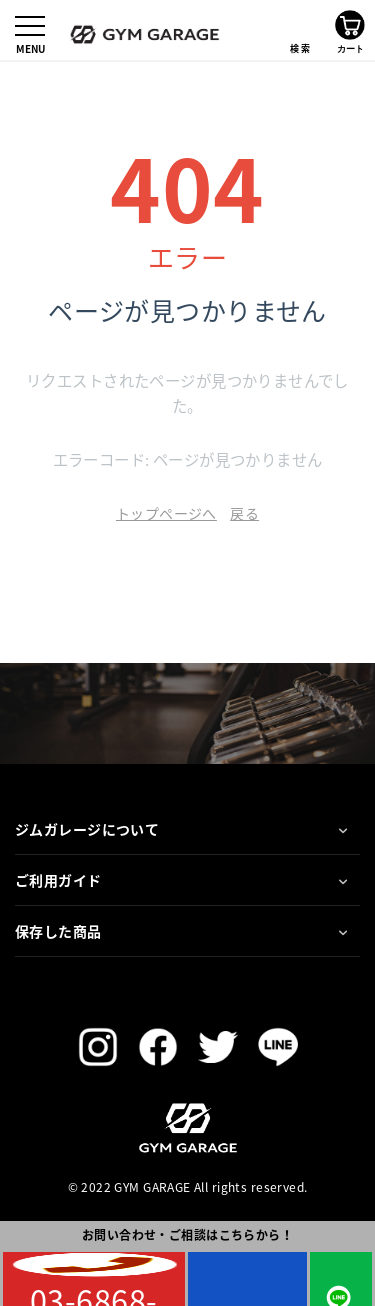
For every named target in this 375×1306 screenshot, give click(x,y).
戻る (244, 513)
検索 (300, 30)
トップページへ (166, 513)
